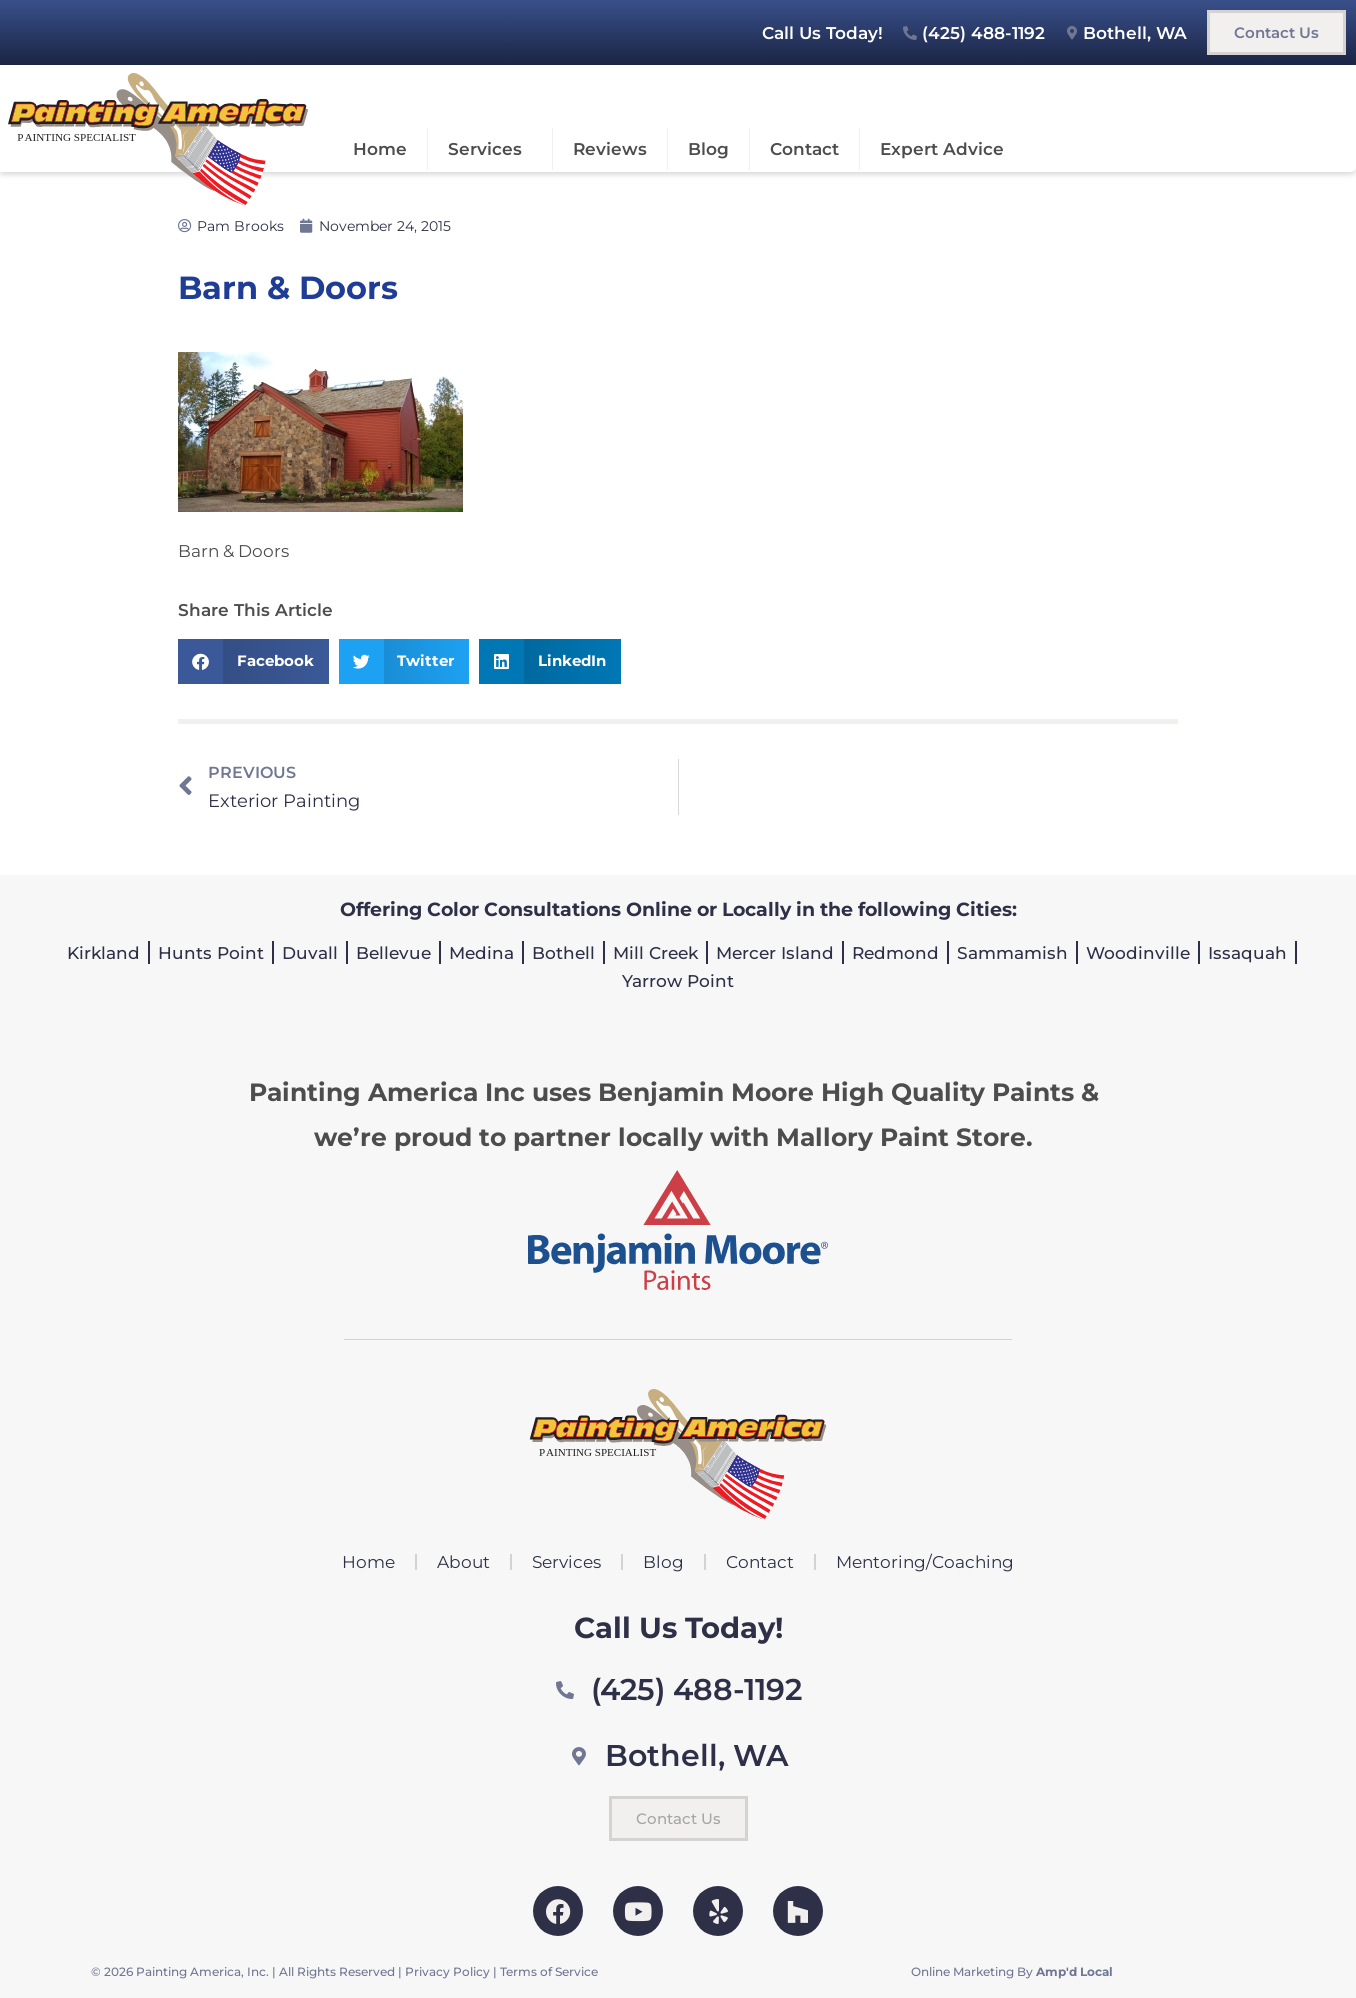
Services (490, 149)
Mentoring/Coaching (925, 1562)
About (463, 1562)
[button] (253, 661)
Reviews (610, 149)
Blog (708, 149)
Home (380, 149)
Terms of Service (549, 1971)
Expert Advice (942, 149)
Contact (804, 149)
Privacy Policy (447, 1971)
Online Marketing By (1012, 1971)
